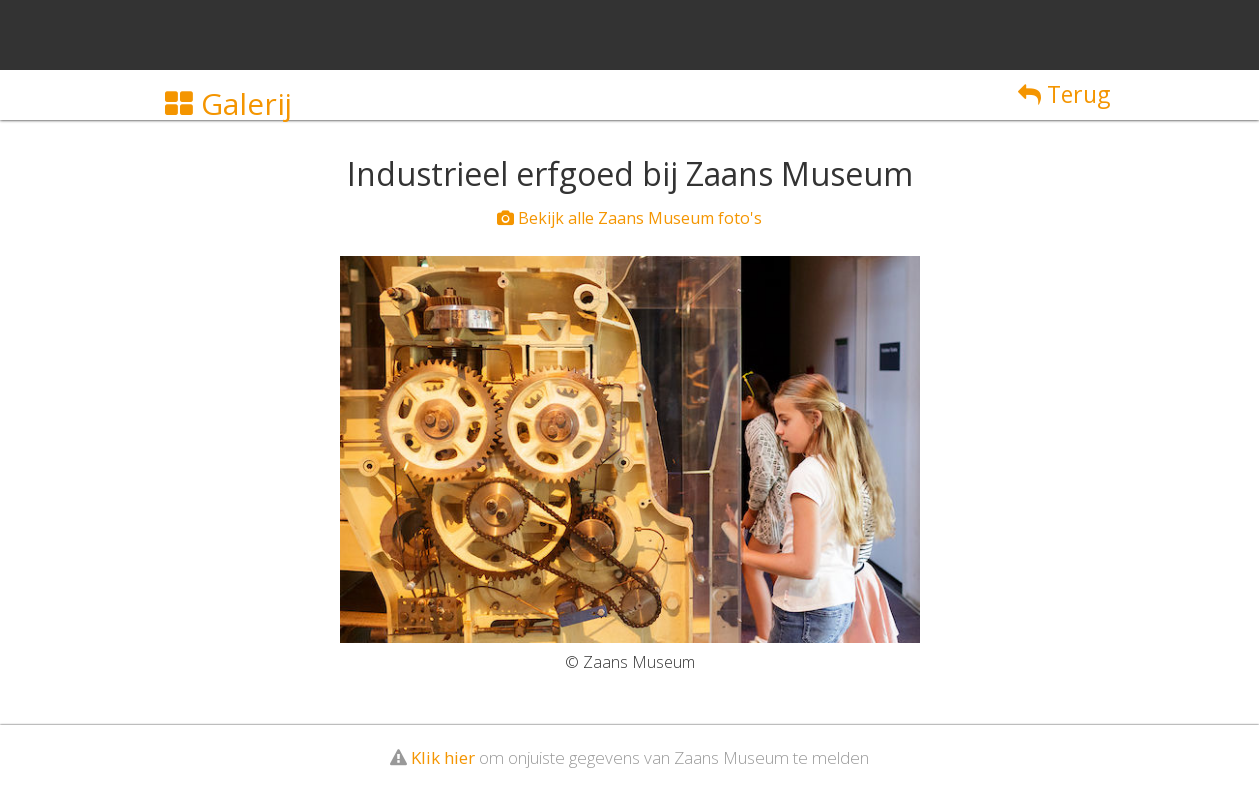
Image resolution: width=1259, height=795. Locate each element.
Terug (1064, 94)
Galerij (228, 103)
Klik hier (443, 757)
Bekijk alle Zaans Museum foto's (629, 218)
